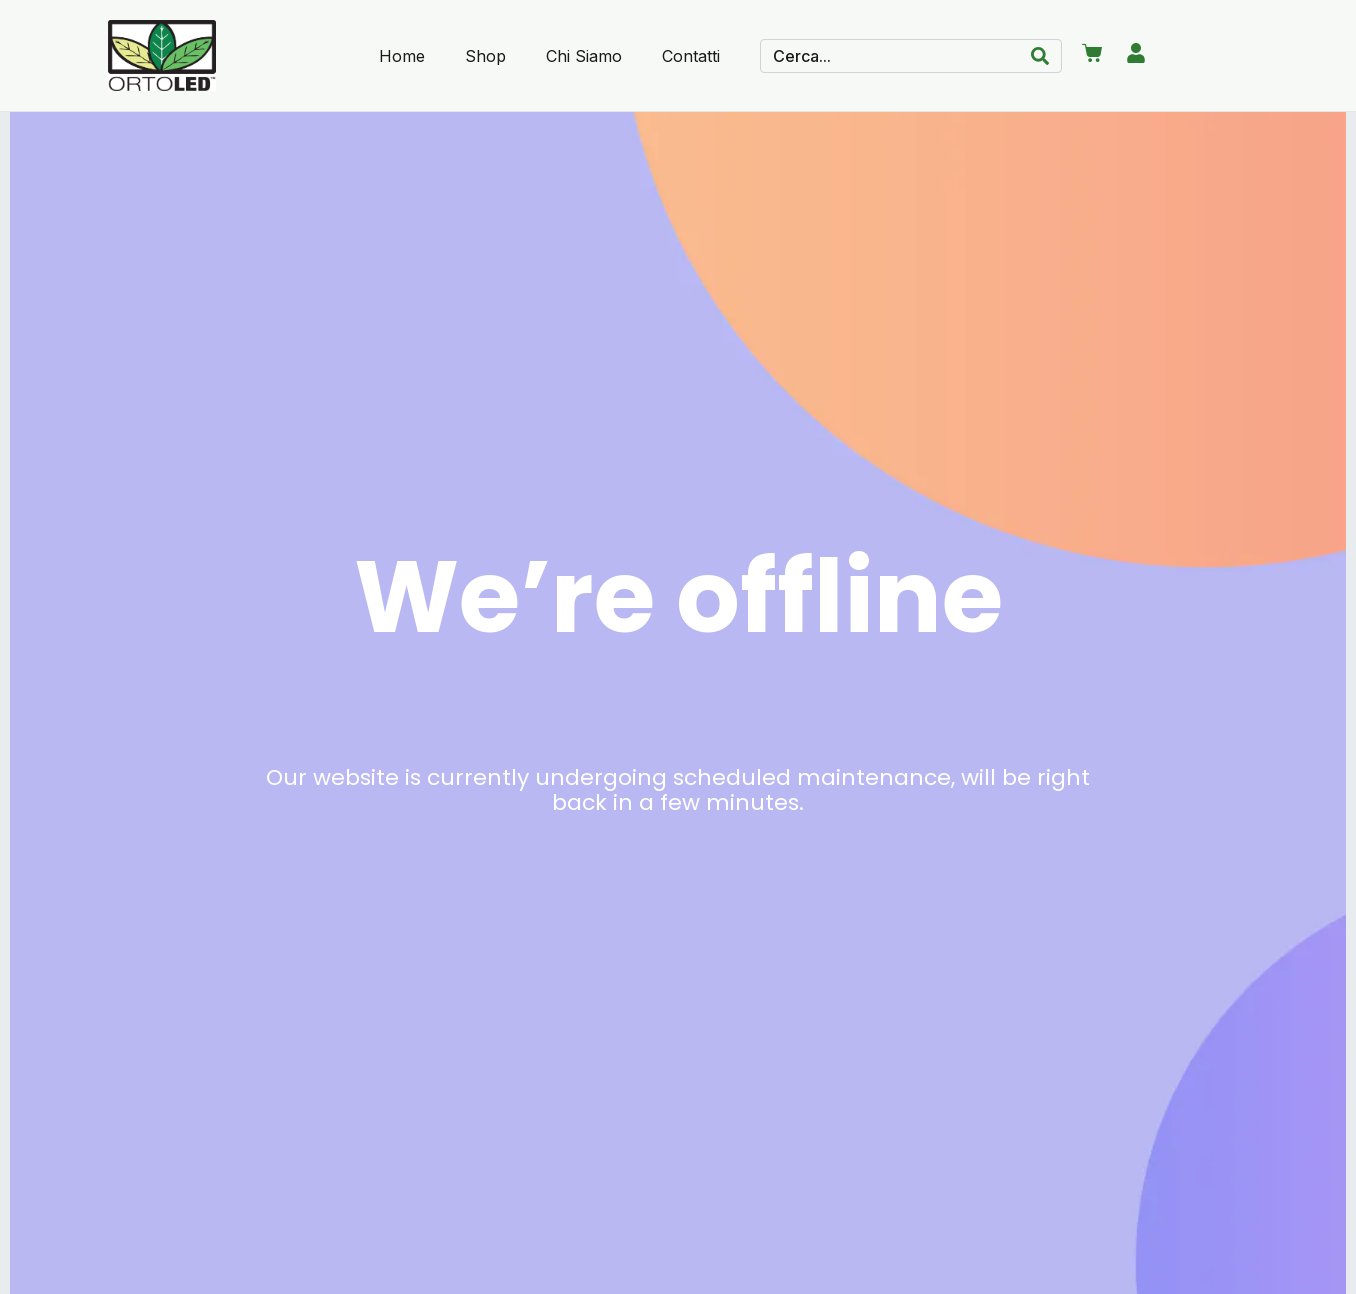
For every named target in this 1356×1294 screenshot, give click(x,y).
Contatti (691, 56)
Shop (485, 56)
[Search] (1040, 56)
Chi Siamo (584, 56)
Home (402, 56)
